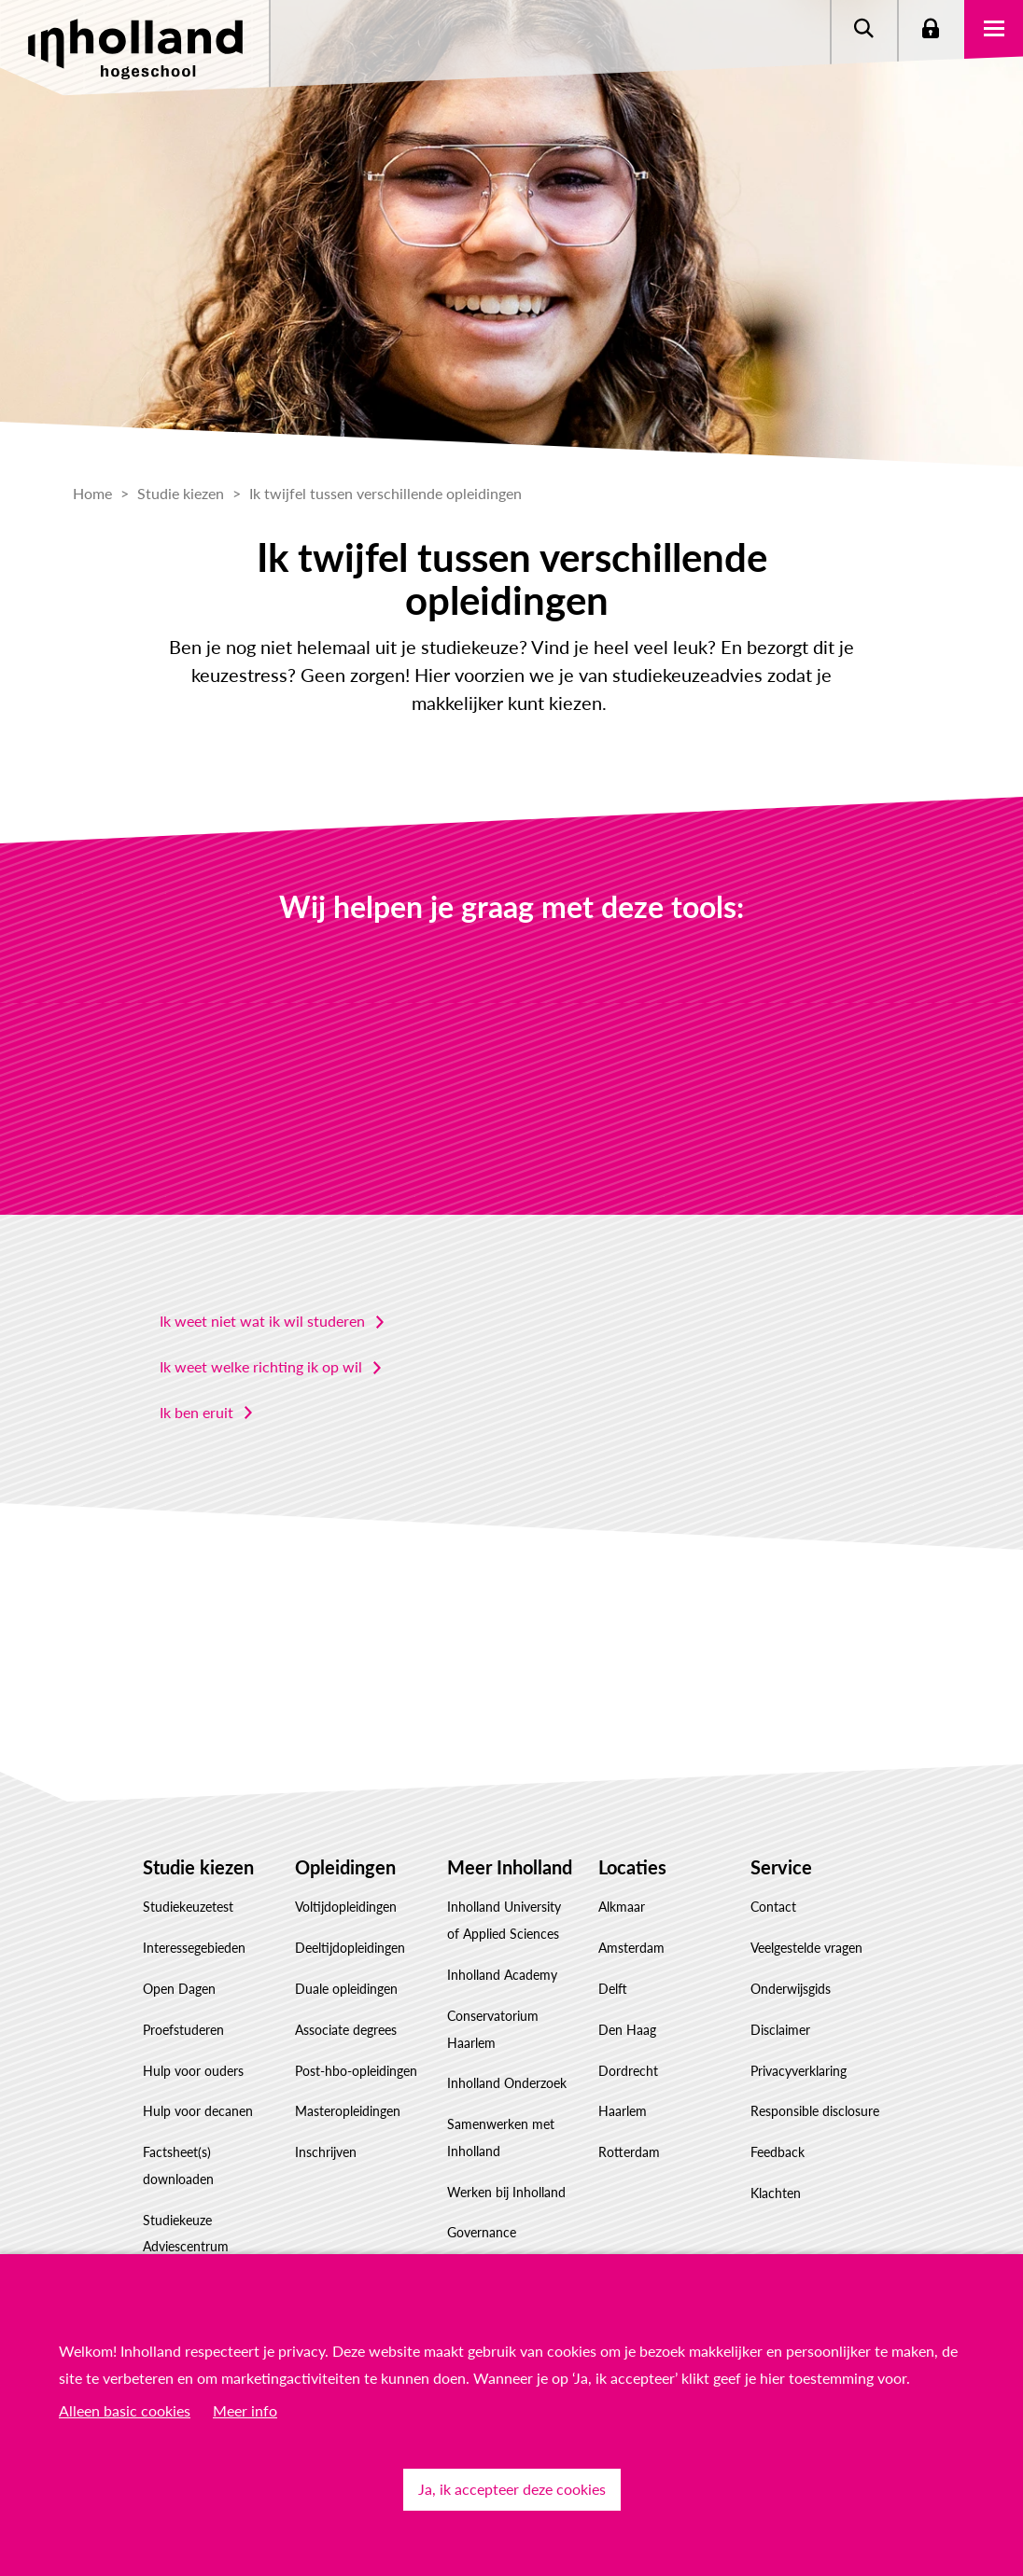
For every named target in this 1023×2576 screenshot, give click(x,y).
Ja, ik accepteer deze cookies (512, 2489)
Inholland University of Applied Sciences (504, 1920)
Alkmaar (621, 1907)
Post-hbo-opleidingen (356, 2071)
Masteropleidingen (347, 2111)
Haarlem (622, 2111)
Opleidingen (345, 1867)
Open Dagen (179, 1989)
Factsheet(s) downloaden (178, 2165)
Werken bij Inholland (506, 2192)
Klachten (775, 2193)
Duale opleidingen (346, 1989)
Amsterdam (631, 1948)
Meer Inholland (509, 1867)
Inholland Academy (502, 1975)
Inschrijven (326, 2152)
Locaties (632, 1867)
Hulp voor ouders (193, 2071)
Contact (773, 1907)
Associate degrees (346, 2030)
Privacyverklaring (798, 2071)
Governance (481, 2232)
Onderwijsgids (790, 1989)
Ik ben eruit (196, 1412)
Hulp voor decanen (198, 2111)
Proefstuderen (183, 2030)
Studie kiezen (198, 1867)
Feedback (777, 2152)
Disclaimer (780, 2030)
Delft (612, 1989)
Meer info (245, 2410)
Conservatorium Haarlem (493, 2029)
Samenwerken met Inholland (500, 2137)
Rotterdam (629, 2152)
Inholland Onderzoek (507, 2083)
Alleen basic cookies (124, 2410)
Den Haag (627, 2030)
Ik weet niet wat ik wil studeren (262, 1321)
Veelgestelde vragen (806, 1948)
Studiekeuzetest (188, 1907)
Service (781, 1867)
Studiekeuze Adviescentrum (186, 2233)
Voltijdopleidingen (346, 1907)
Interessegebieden (194, 1948)
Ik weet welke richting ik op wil (261, 1366)
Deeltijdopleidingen (350, 1948)
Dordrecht (628, 2071)
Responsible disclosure (814, 2111)
